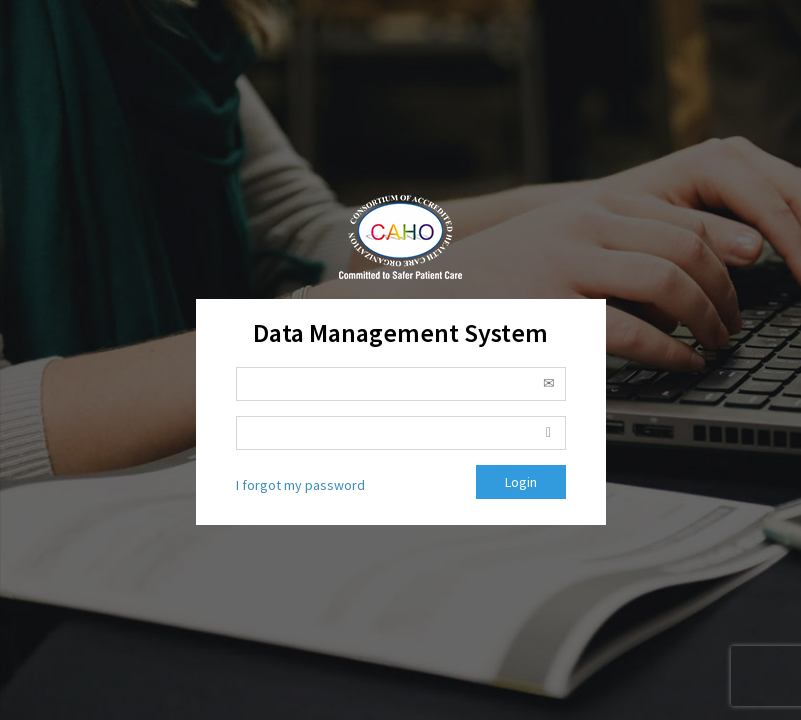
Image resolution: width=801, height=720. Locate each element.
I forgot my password (300, 485)
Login (521, 482)
